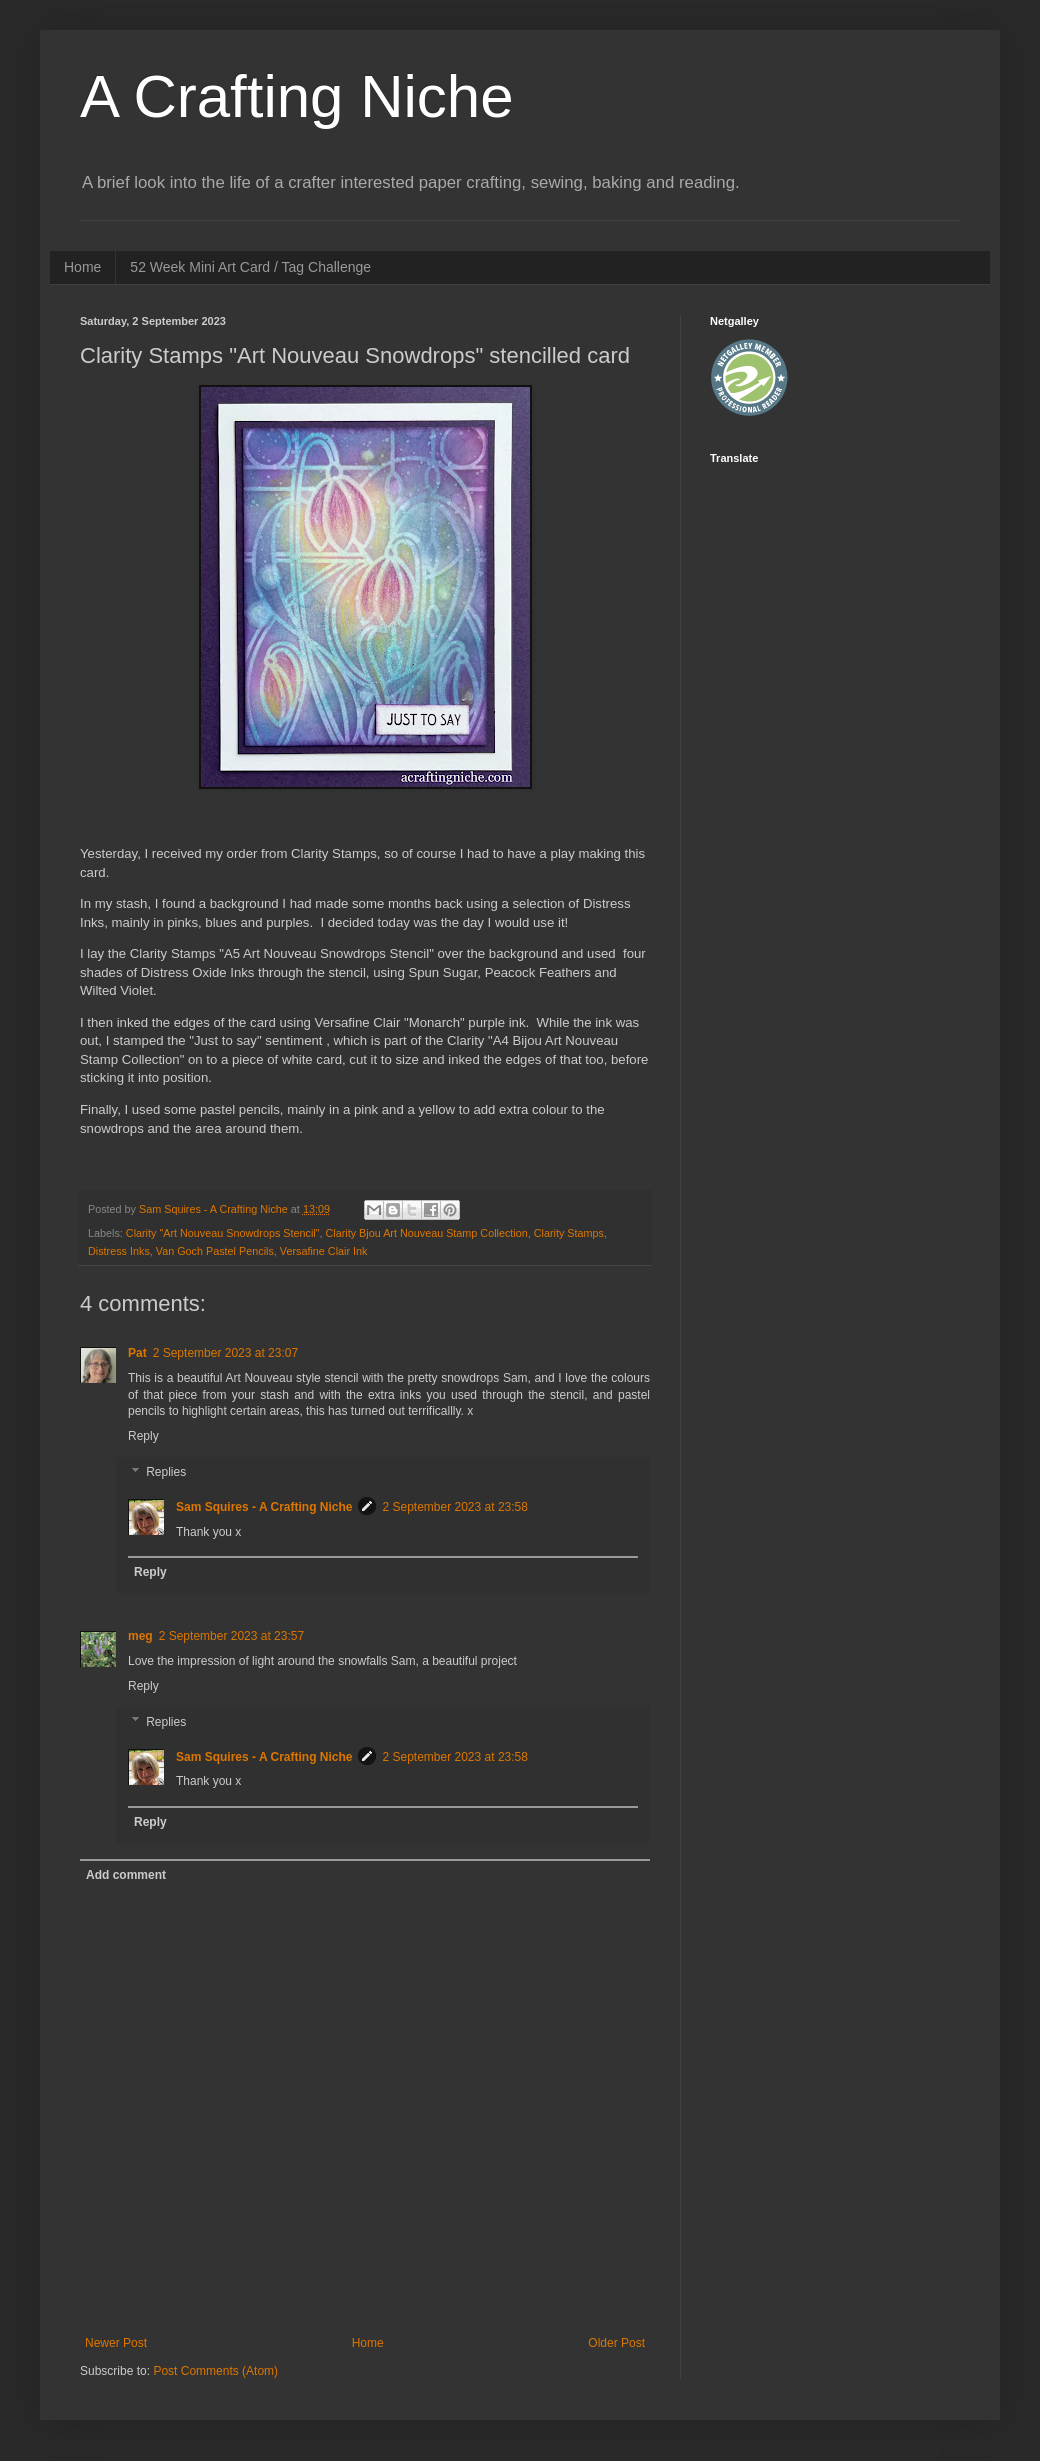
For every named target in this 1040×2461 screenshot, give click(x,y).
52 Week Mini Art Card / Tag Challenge (250, 267)
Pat (137, 1353)
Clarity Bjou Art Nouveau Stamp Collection (427, 1233)
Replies (166, 1472)
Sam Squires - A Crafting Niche (264, 1507)
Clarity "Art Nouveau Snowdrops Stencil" (223, 1233)
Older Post (616, 2343)
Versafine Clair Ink (324, 1251)
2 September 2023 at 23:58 (454, 1507)
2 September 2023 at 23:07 (225, 1353)
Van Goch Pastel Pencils (215, 1251)
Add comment (126, 1875)
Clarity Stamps (569, 1233)
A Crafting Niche (297, 96)
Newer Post (116, 2343)
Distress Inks (119, 1251)
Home (82, 267)
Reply (143, 1436)
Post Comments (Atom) (215, 2371)
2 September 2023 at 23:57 (231, 1636)
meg (140, 1636)
